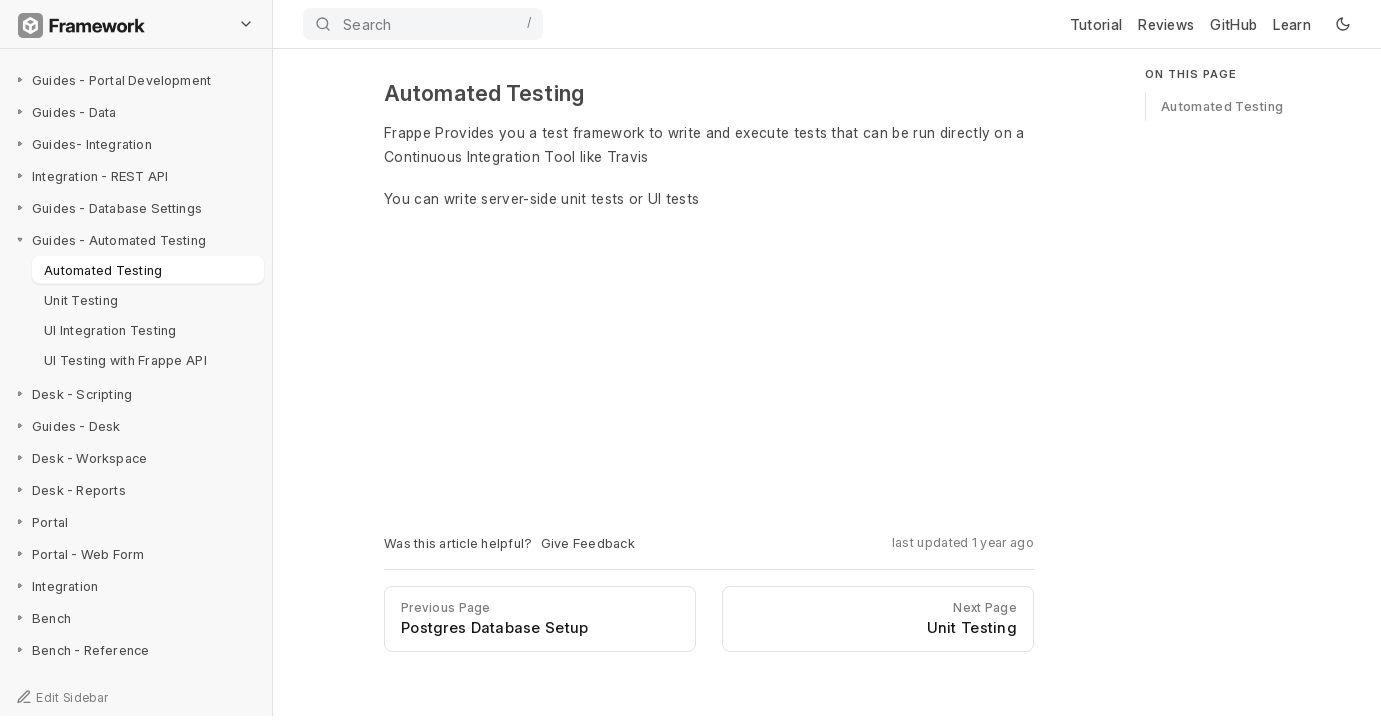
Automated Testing (103, 269)
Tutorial (1096, 24)
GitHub (1233, 24)
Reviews (1166, 24)
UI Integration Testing (110, 329)
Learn (1292, 24)
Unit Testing (81, 299)
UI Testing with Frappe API (125, 359)
